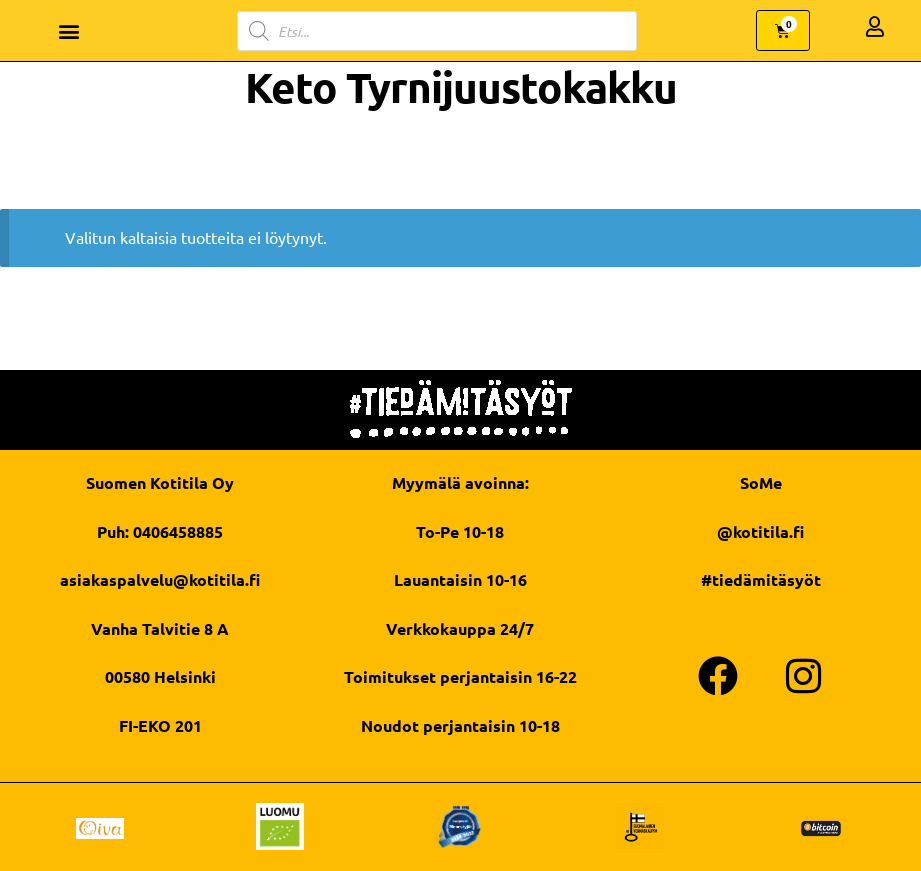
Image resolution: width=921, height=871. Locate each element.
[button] (69, 30)
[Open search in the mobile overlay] (437, 31)
